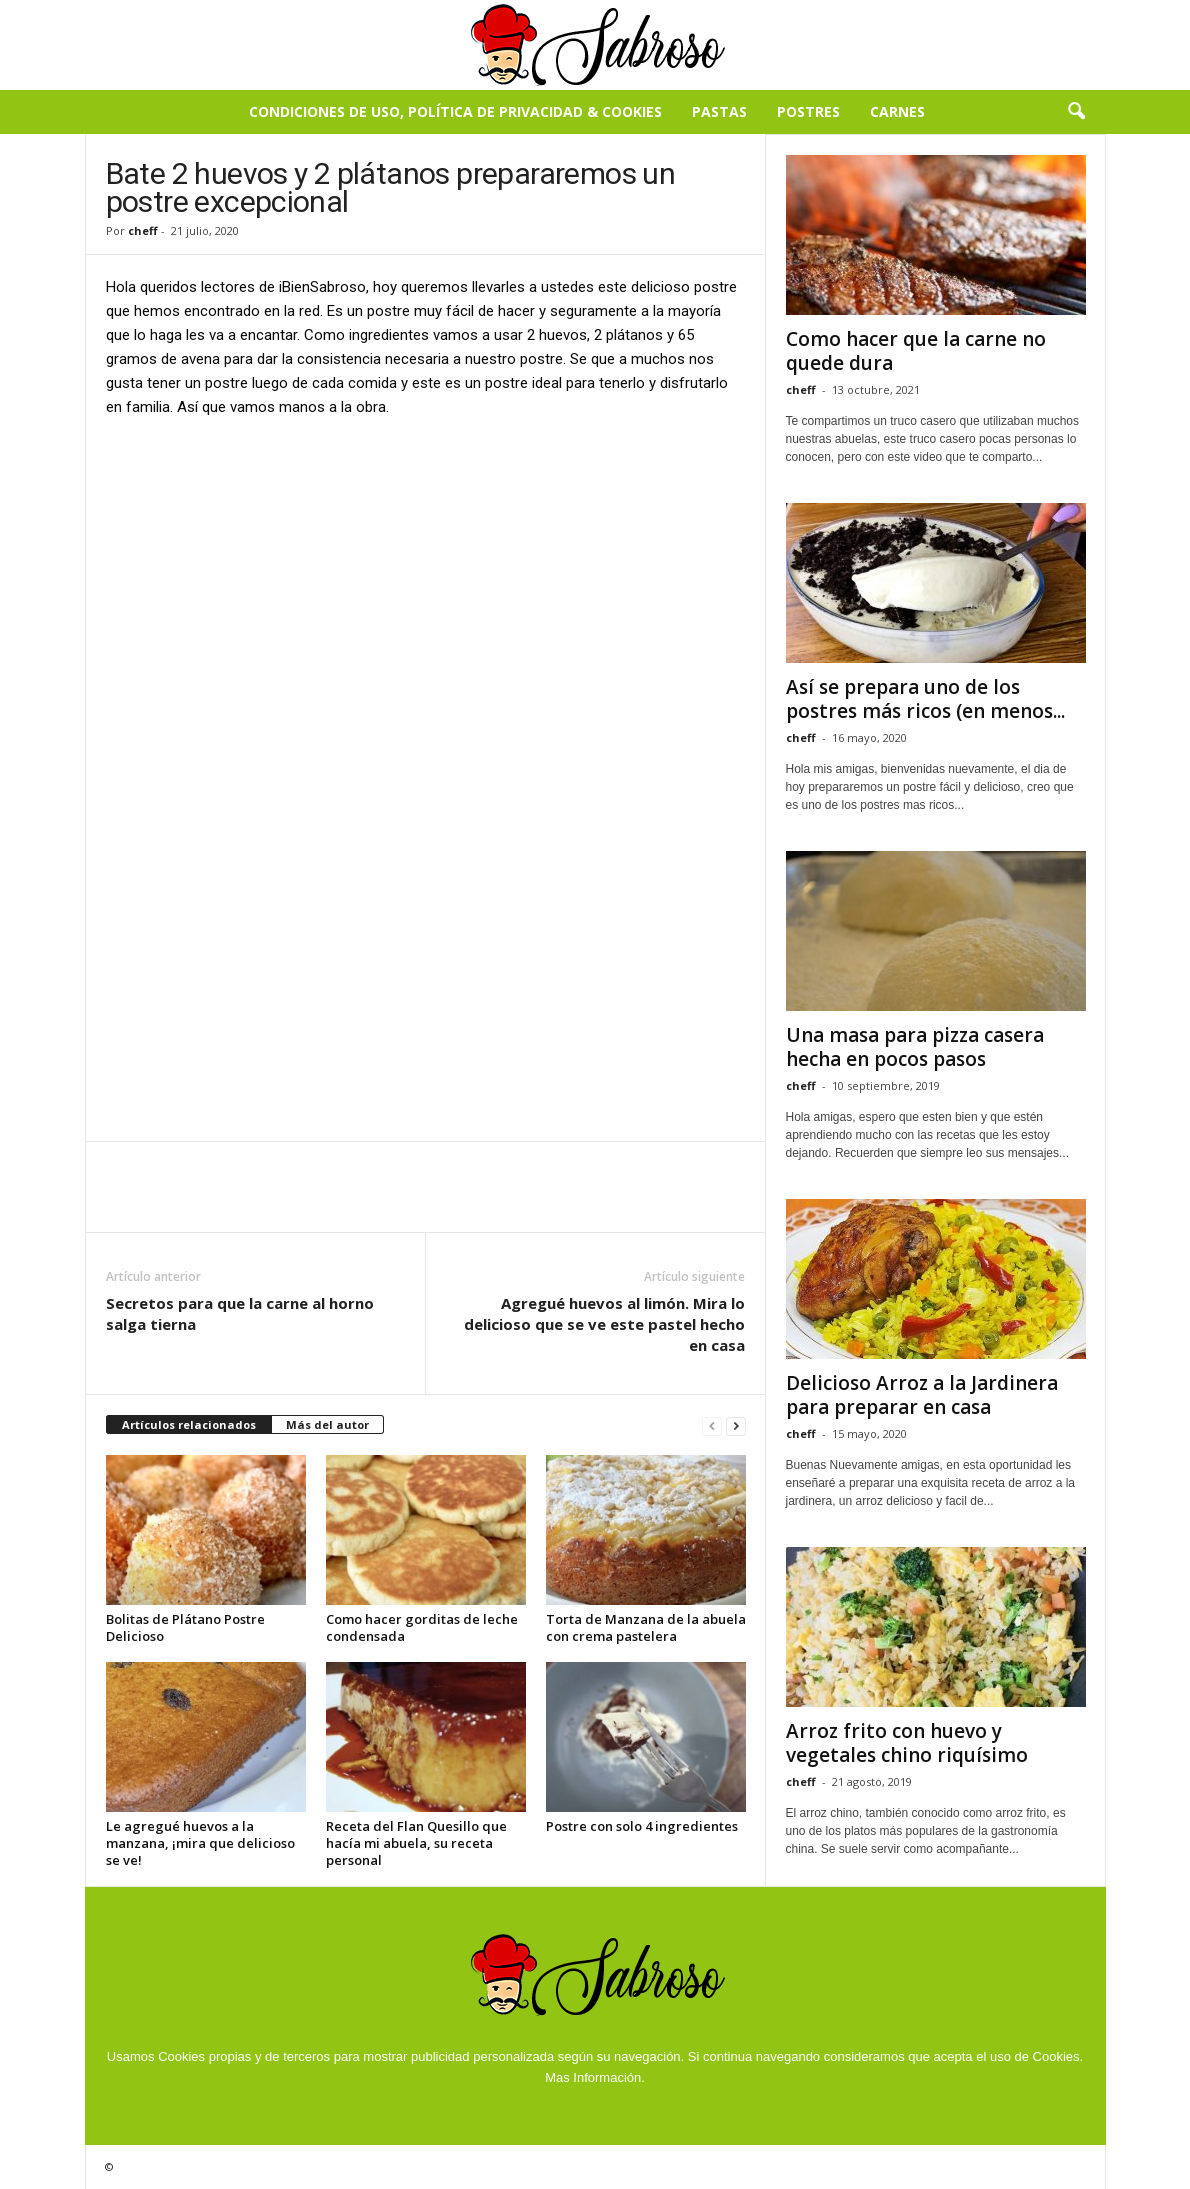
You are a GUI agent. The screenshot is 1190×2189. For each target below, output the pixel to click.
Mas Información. (595, 2077)
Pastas (719, 111)
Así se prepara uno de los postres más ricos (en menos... (925, 699)
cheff (143, 230)
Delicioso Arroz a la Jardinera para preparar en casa (922, 1395)
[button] (1076, 112)
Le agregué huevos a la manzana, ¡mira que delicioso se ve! (200, 1843)
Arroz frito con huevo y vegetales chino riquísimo (907, 1743)
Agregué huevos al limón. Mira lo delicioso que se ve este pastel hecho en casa (604, 1324)
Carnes (897, 111)
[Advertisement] (426, 583)
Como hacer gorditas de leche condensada (422, 1627)
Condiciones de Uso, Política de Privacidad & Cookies (455, 111)
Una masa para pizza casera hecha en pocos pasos (915, 1047)
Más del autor (327, 1424)
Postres (808, 111)
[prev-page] (712, 1425)
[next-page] (736, 1425)
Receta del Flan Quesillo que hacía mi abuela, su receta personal (416, 1843)
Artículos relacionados (189, 1424)
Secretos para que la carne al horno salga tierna (240, 1313)
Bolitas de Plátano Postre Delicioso (185, 1627)
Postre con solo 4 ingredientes (642, 1826)
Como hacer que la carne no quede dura (916, 351)
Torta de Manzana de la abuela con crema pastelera (646, 1627)
